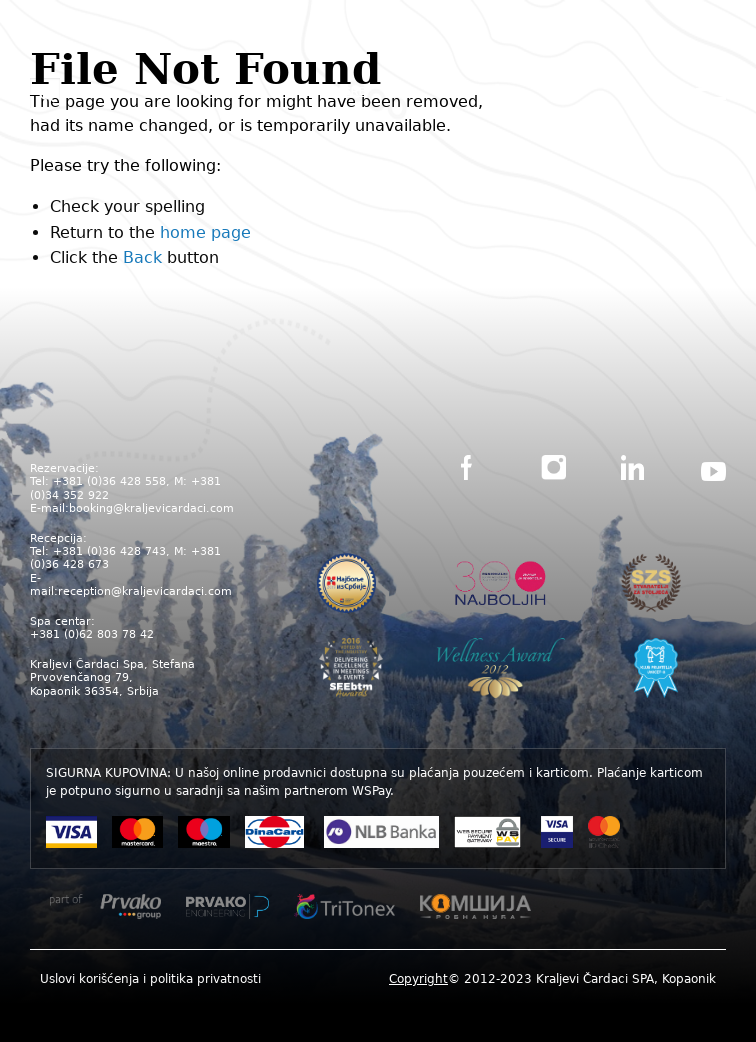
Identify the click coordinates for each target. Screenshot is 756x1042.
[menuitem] (150, 978)
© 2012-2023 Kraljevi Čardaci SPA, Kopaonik (552, 979)
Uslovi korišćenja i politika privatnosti (150, 979)
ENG (400, 91)
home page (205, 232)
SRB (354, 91)
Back (142, 257)
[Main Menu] (711, 95)
